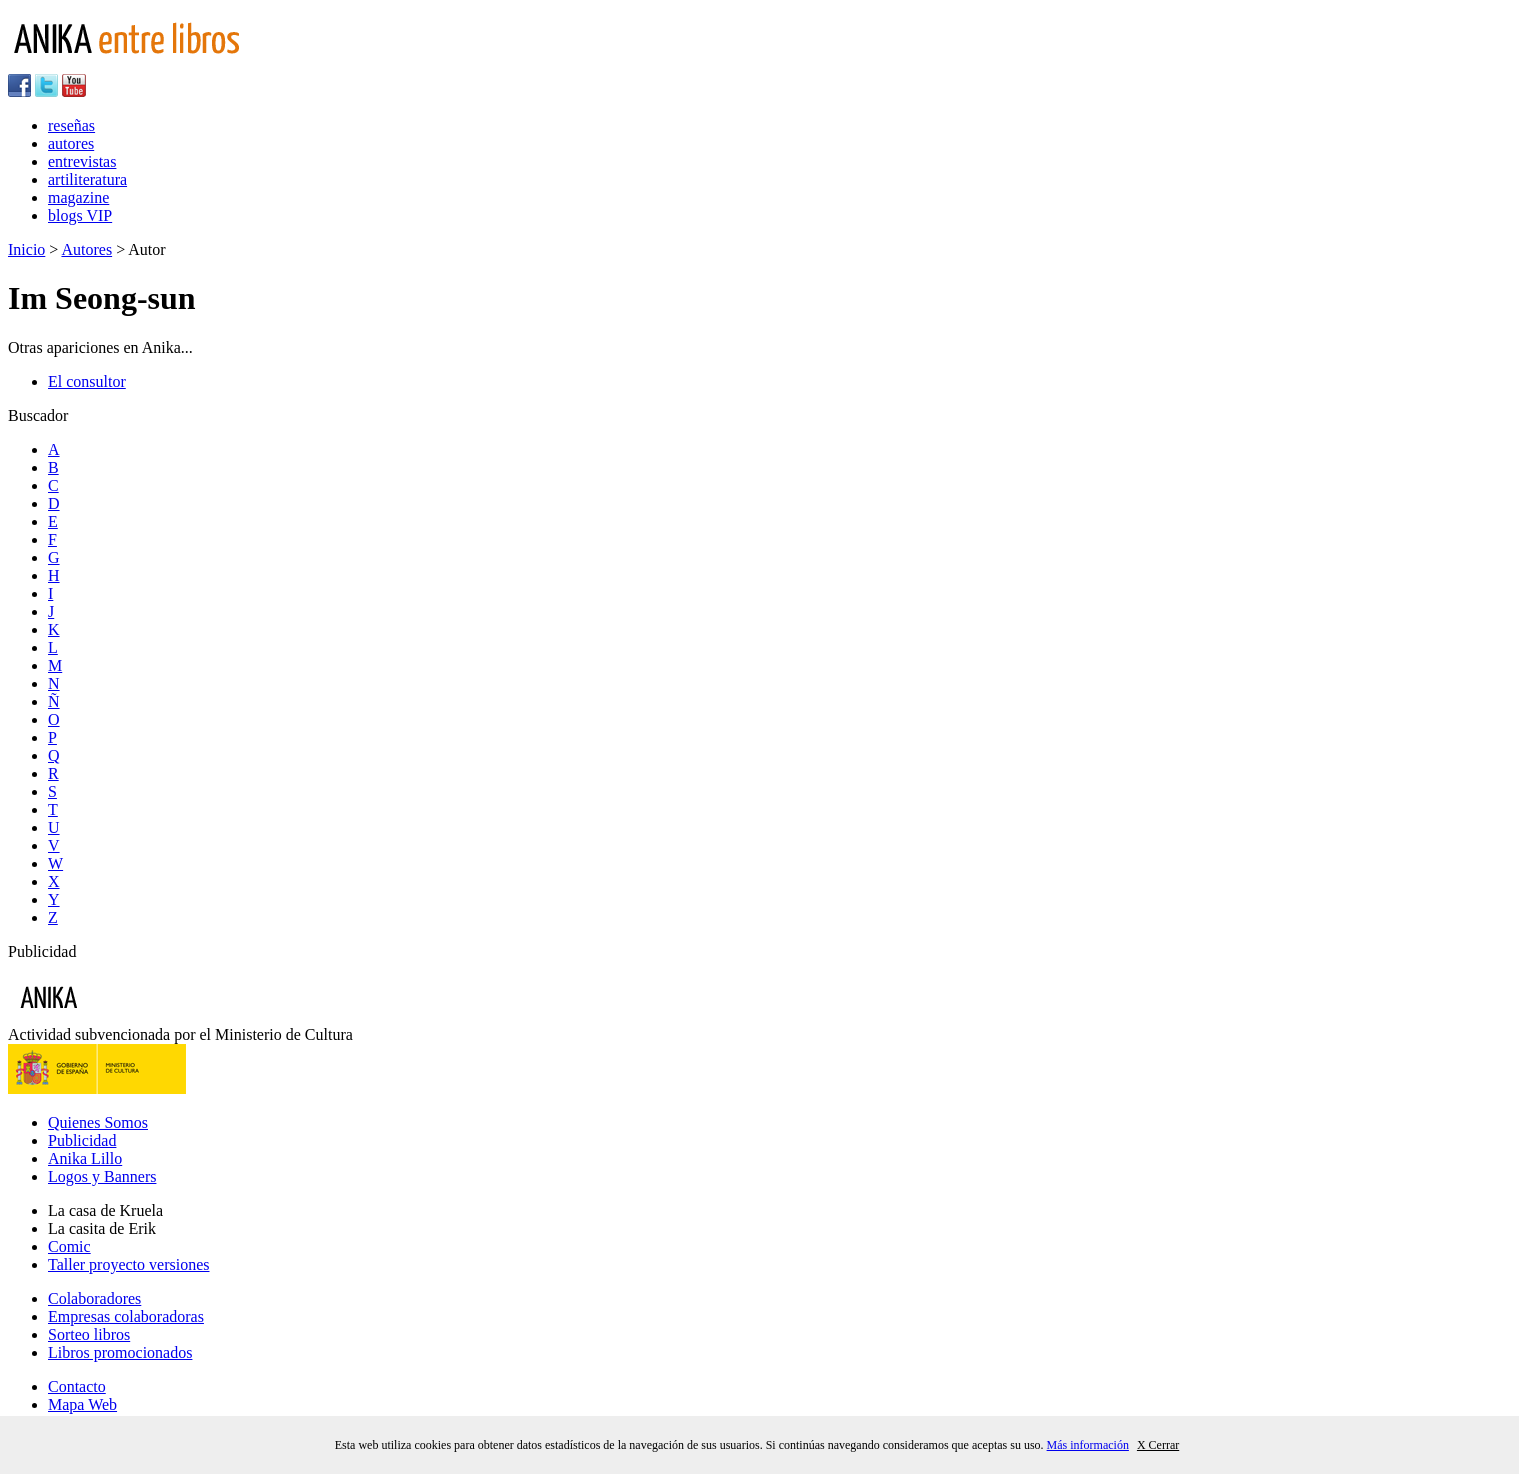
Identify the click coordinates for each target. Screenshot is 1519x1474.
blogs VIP (80, 215)
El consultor (87, 381)
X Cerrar (1158, 1445)
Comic (69, 1246)
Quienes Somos (98, 1122)
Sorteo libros (89, 1334)
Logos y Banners (102, 1176)
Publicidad (82, 1140)
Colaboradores (94, 1298)
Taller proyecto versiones (128, 1264)
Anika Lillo (85, 1158)
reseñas (71, 125)
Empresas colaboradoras (126, 1316)
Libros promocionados (120, 1352)
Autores (86, 249)
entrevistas (82, 161)
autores (71, 143)
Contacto (77, 1386)
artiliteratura (87, 179)
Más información (1088, 1445)
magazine (78, 197)
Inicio (26, 249)
